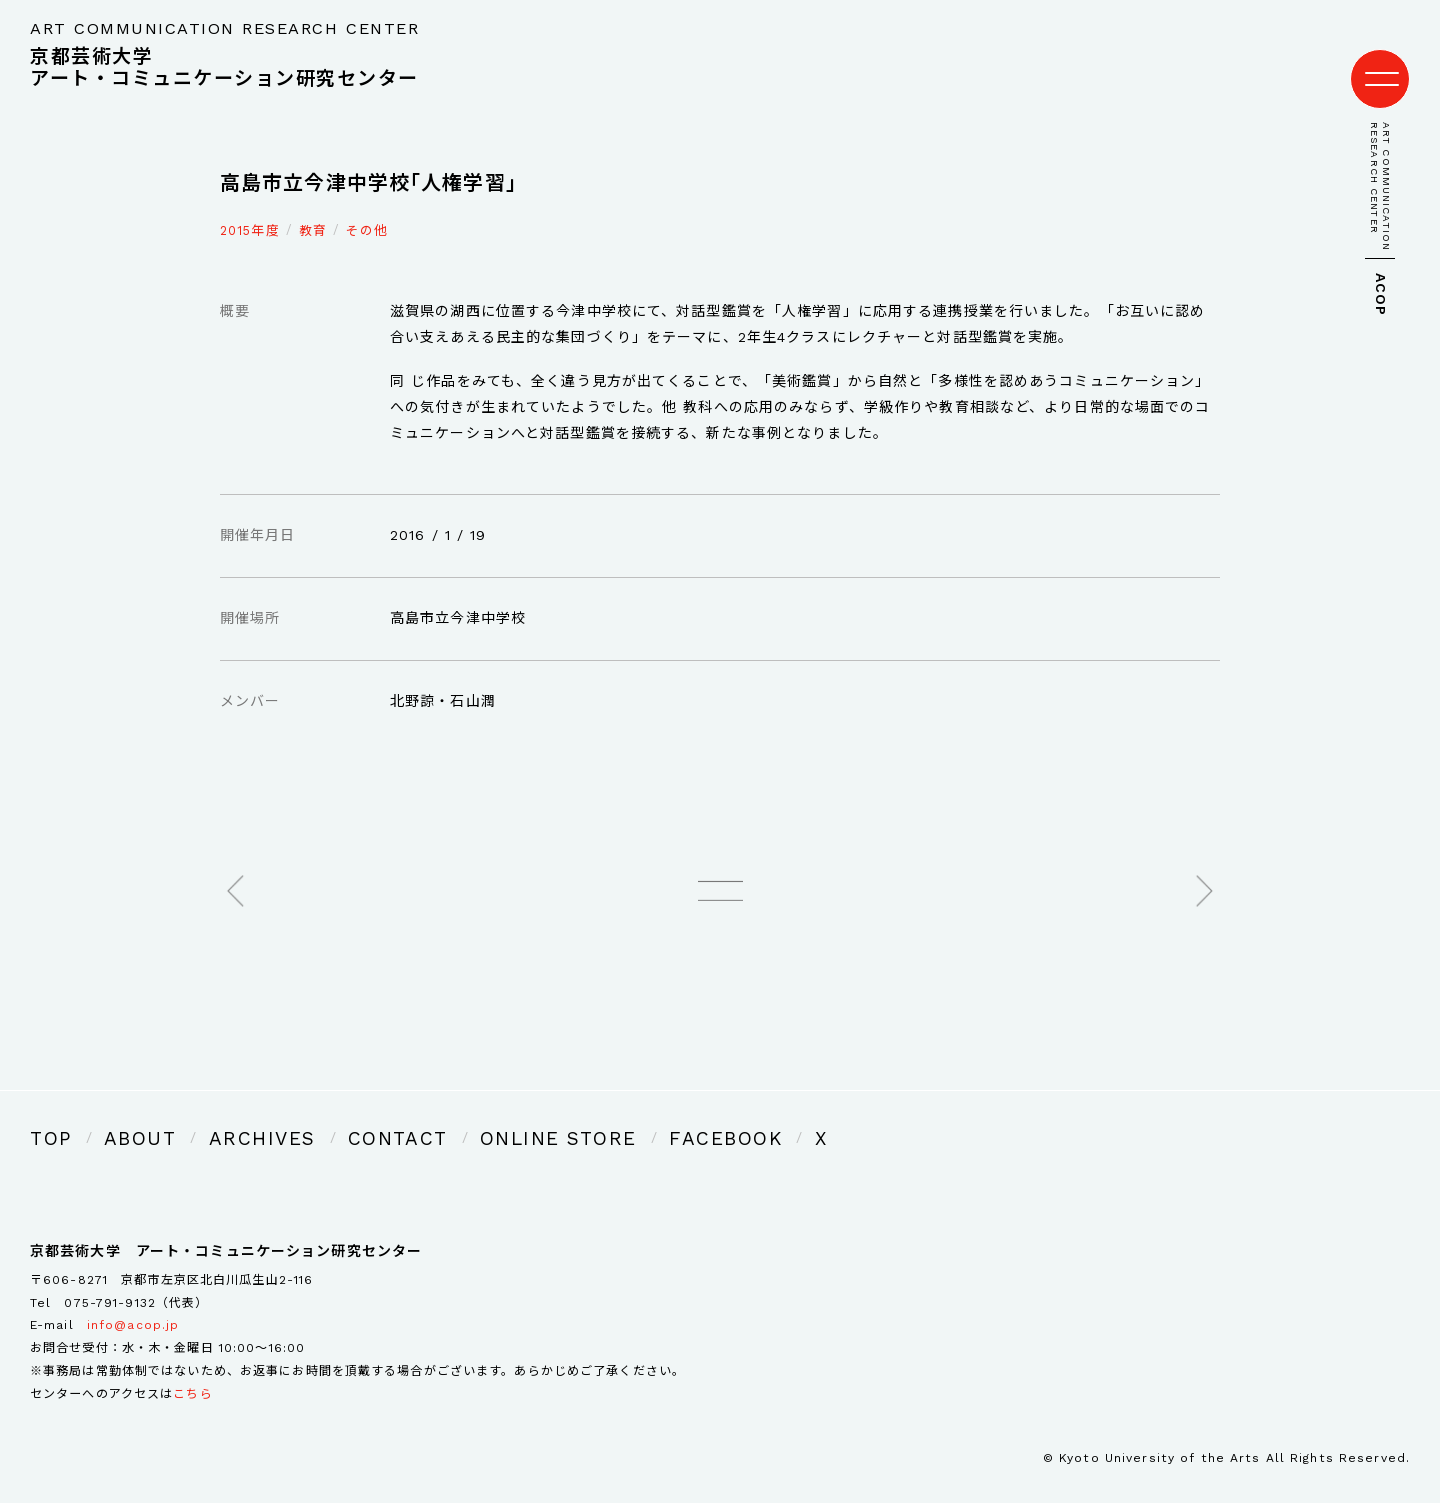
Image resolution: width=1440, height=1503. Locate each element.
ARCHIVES (218, 1113)
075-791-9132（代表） (136, 1274)
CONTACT (327, 1113)
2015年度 (250, 210)
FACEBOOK (587, 1113)
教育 (313, 210)
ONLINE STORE (454, 1113)
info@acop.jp (133, 1297)
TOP (46, 1113)
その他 (367, 210)
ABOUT (122, 1113)
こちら (192, 1366)
